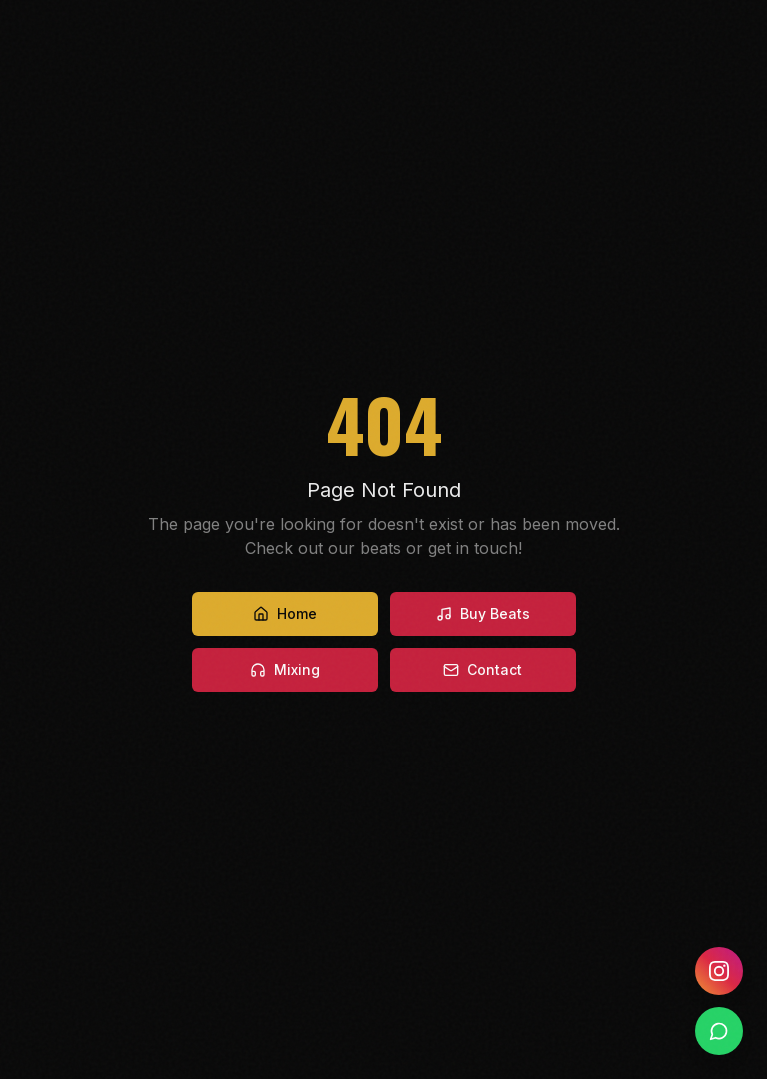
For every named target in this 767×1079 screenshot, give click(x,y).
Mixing (285, 669)
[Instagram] (719, 971)
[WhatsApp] (719, 1031)
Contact (482, 669)
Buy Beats (483, 613)
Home (285, 613)
